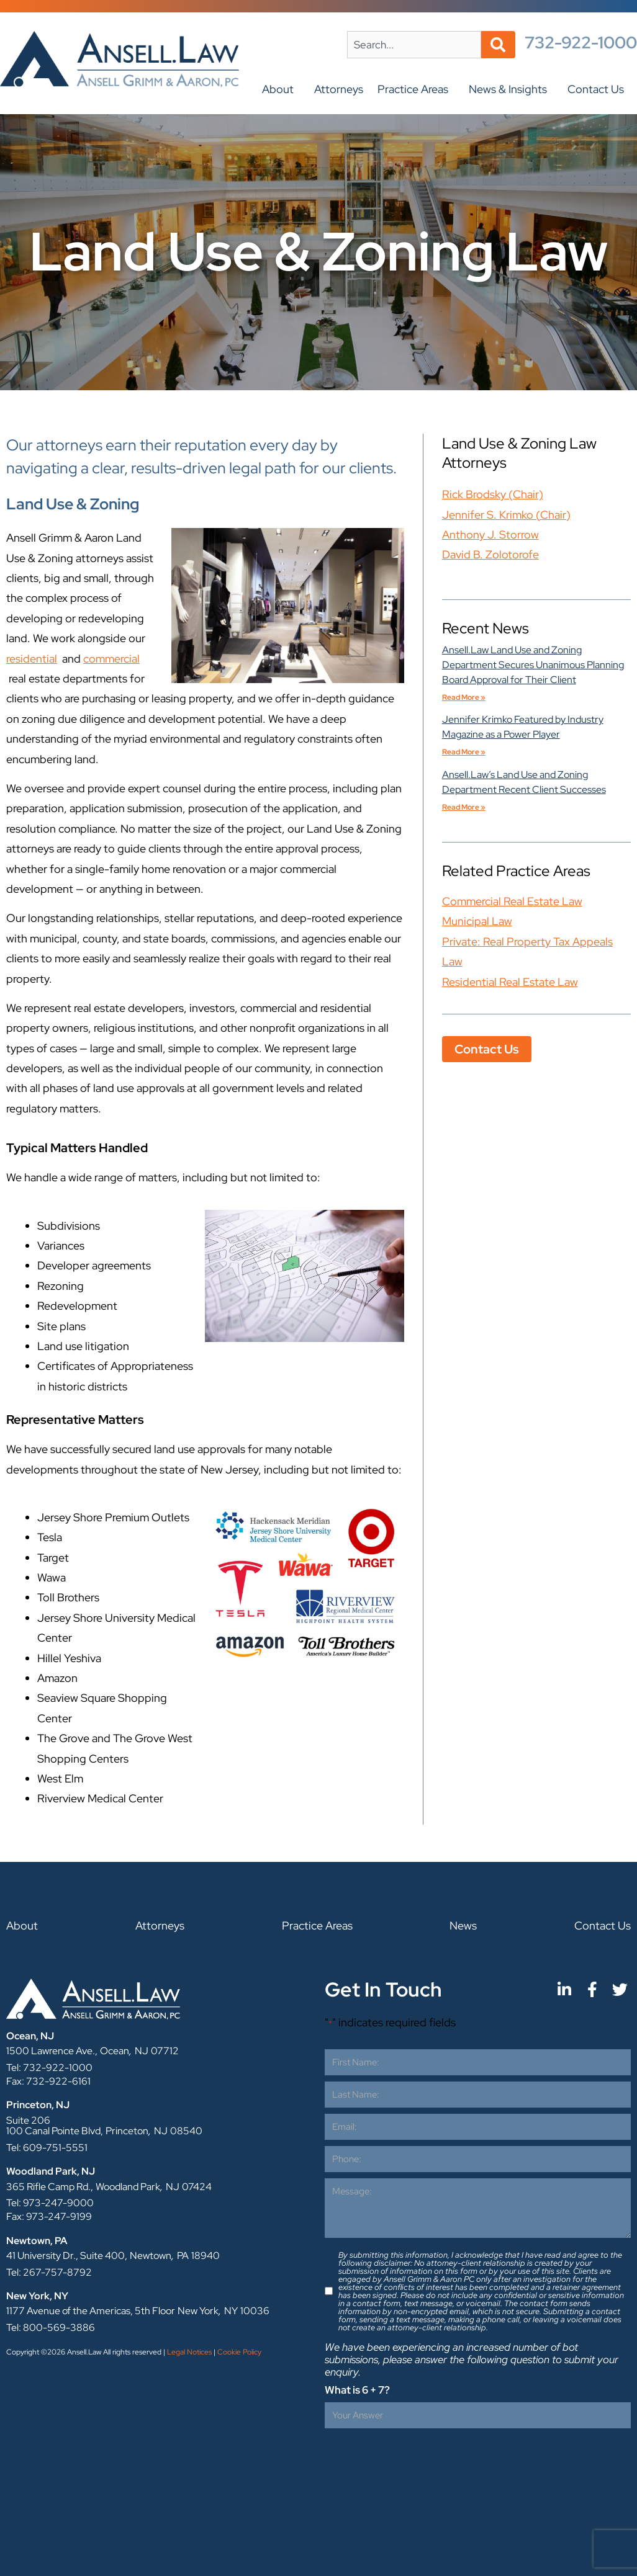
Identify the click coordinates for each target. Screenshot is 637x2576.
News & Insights (511, 89)
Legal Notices (189, 2352)
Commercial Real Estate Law (512, 901)
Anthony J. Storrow (490, 534)
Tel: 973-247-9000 (50, 2202)
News (463, 1925)
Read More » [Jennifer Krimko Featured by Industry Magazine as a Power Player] (464, 752)
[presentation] (419, 2459)
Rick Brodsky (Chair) (492, 494)
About (281, 89)
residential (31, 658)
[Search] (498, 44)
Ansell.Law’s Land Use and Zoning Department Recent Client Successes (524, 782)
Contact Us (598, 89)
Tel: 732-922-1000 (49, 2067)
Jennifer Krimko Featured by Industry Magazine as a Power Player (522, 727)
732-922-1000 (581, 42)
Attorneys (338, 89)
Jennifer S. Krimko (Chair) (506, 515)
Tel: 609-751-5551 (47, 2147)
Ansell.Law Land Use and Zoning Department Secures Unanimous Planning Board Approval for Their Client (533, 664)
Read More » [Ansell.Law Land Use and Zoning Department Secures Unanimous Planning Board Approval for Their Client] (464, 697)
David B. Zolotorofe (490, 554)
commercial (111, 658)
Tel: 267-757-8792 (49, 2272)
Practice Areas (415, 89)
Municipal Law (477, 921)
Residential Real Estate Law (510, 982)
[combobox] (414, 44)
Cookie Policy (239, 2352)
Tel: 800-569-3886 (50, 2327)
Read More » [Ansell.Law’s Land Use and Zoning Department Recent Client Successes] (464, 807)
